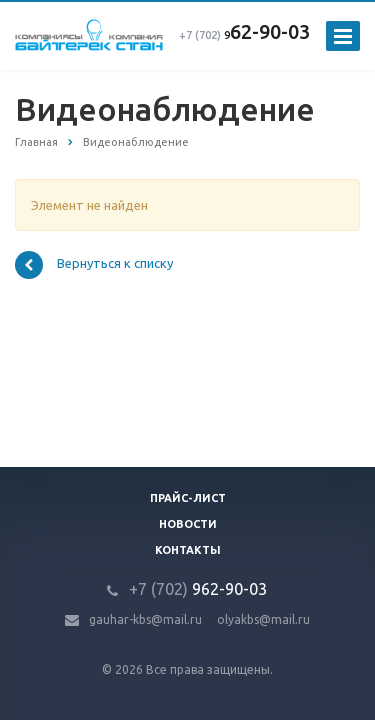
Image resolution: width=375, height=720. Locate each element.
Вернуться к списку (94, 265)
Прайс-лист (188, 498)
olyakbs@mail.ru (263, 619)
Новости (188, 524)
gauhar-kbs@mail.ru (145, 619)
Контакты (188, 550)
